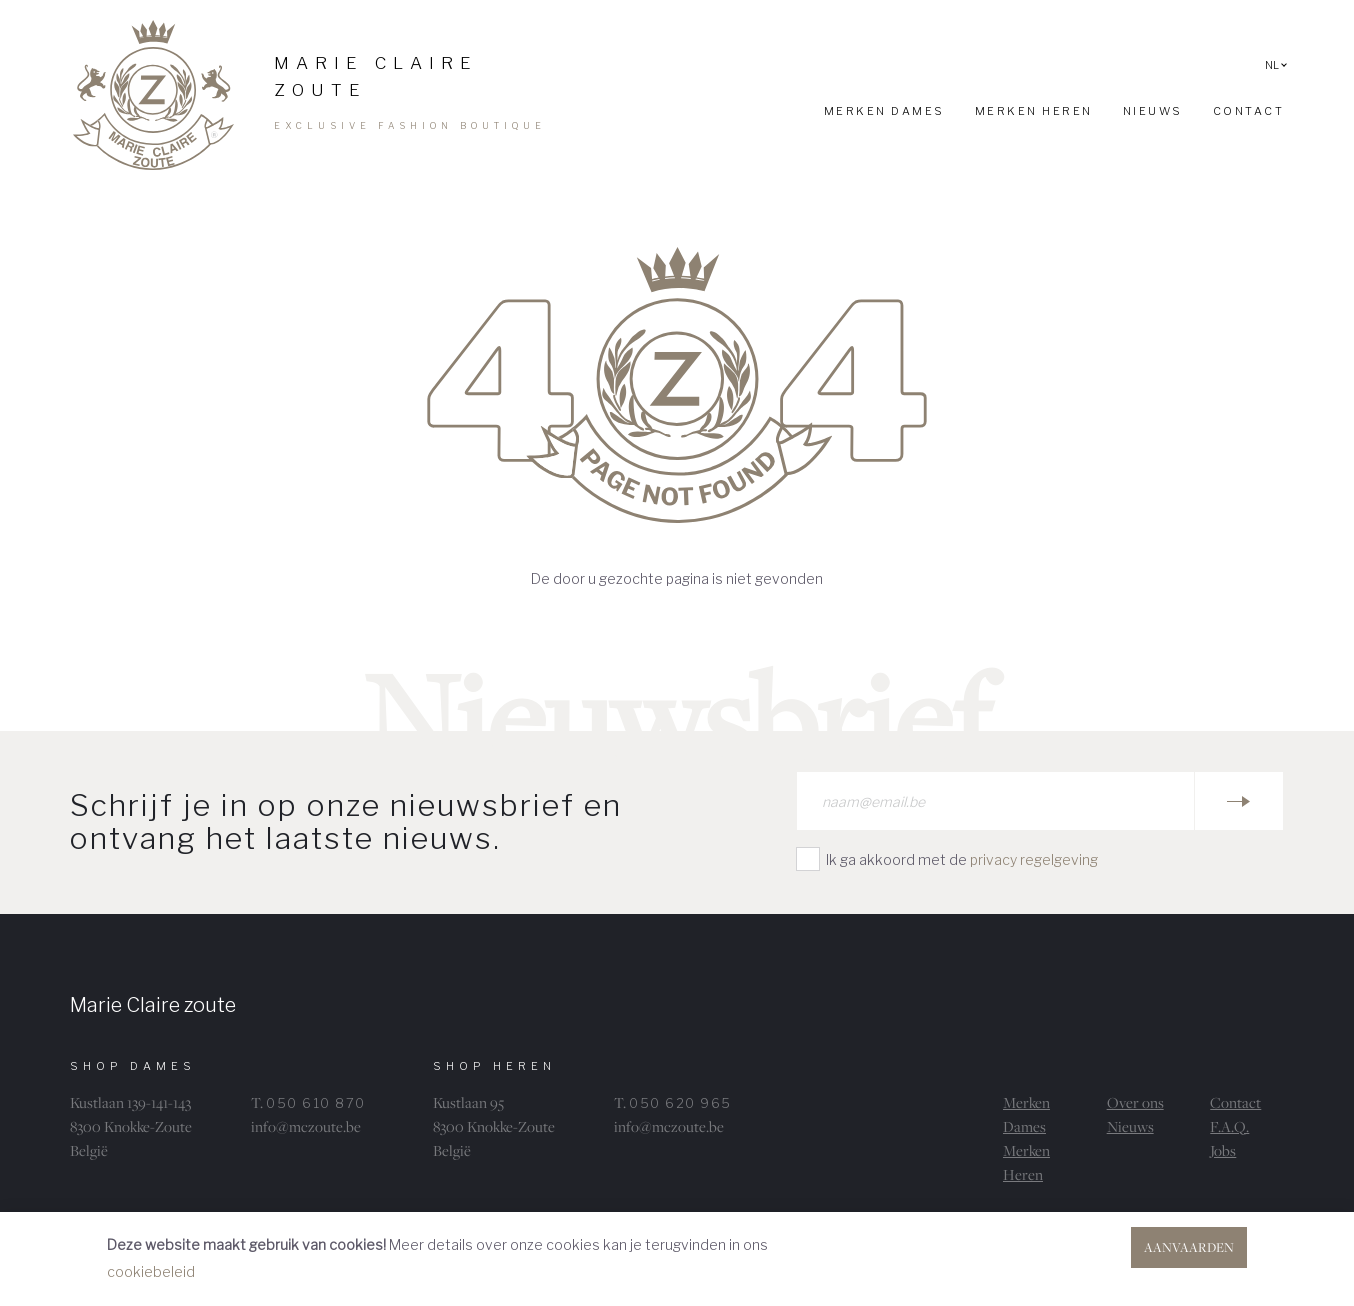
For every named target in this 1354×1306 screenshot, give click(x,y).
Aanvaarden (1189, 1247)
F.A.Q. (1229, 1126)
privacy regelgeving (1034, 859)
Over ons (1135, 1102)
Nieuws (1130, 1126)
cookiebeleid (151, 1271)
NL (1276, 65)
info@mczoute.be (306, 1126)
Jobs (1223, 1150)
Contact (1235, 1102)
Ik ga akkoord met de (962, 859)
